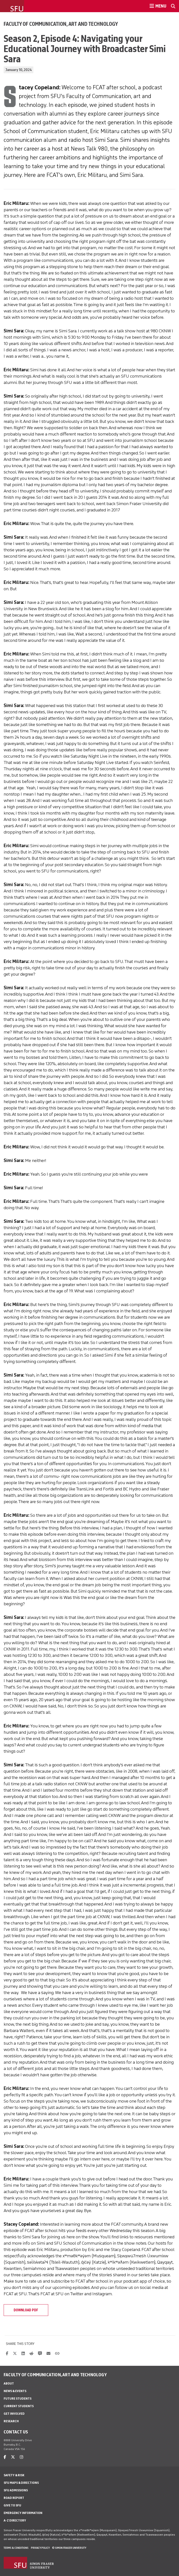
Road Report (14, 2498)
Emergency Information (23, 2513)
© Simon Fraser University (69, 2547)
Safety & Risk (14, 2475)
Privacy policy (40, 2547)
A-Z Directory (15, 2520)
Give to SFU (12, 2505)
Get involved (14, 2414)
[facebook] (5, 2457)
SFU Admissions (16, 2490)
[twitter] (13, 2457)
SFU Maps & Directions (21, 2483)
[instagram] (21, 2457)
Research (11, 2421)
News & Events (15, 2391)
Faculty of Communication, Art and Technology (61, 23)
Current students (19, 2406)
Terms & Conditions (16, 2547)
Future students (17, 2398)
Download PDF (26, 2310)
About (9, 2383)
